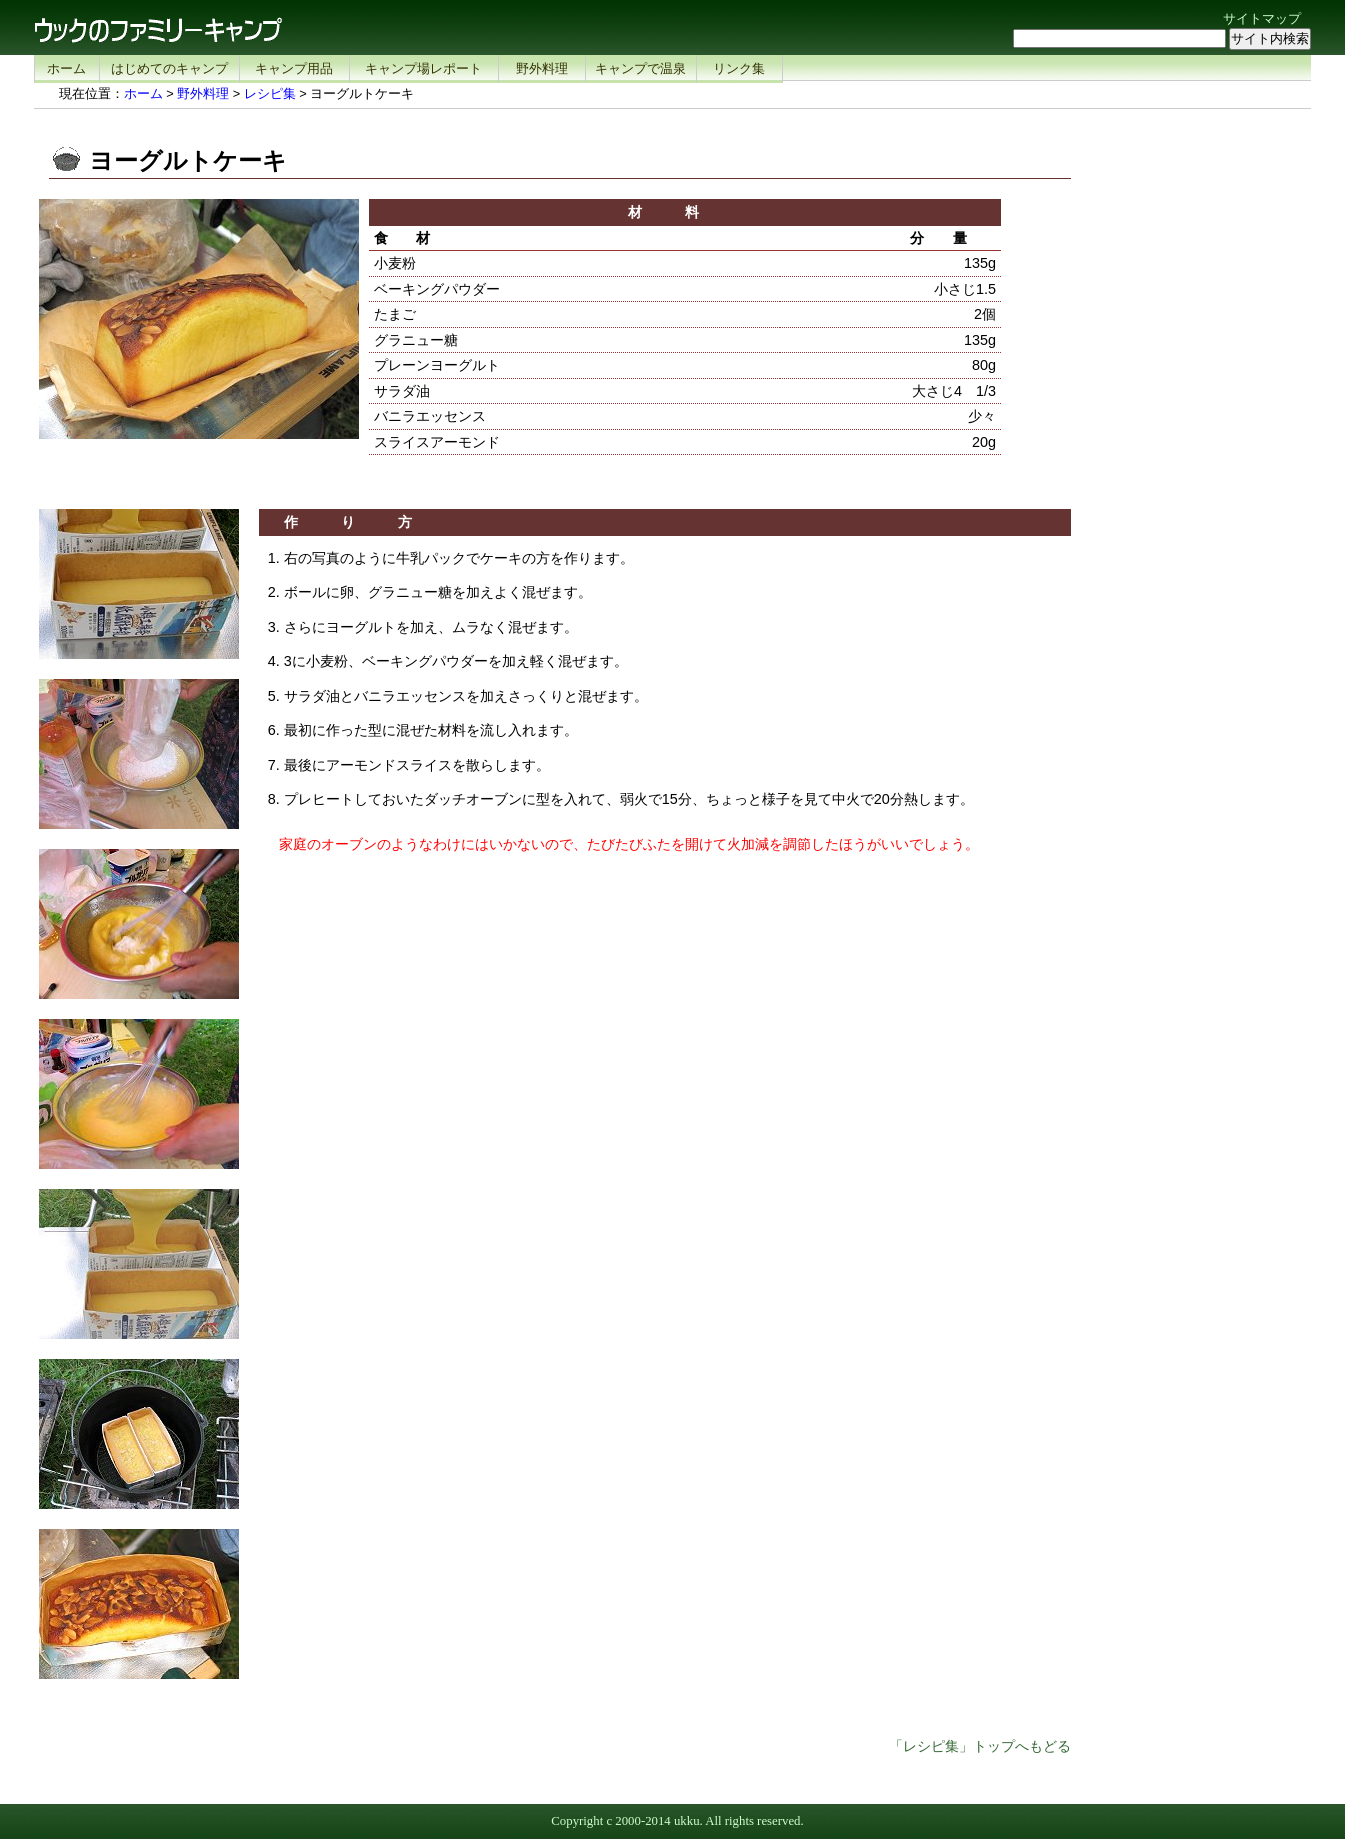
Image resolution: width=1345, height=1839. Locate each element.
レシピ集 (270, 93)
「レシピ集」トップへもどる (980, 1746)
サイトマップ (1262, 18)
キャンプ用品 (294, 68)
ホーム (66, 68)
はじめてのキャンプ (169, 68)
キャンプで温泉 (640, 68)
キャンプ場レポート (423, 68)
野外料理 (542, 68)
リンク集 (739, 68)
